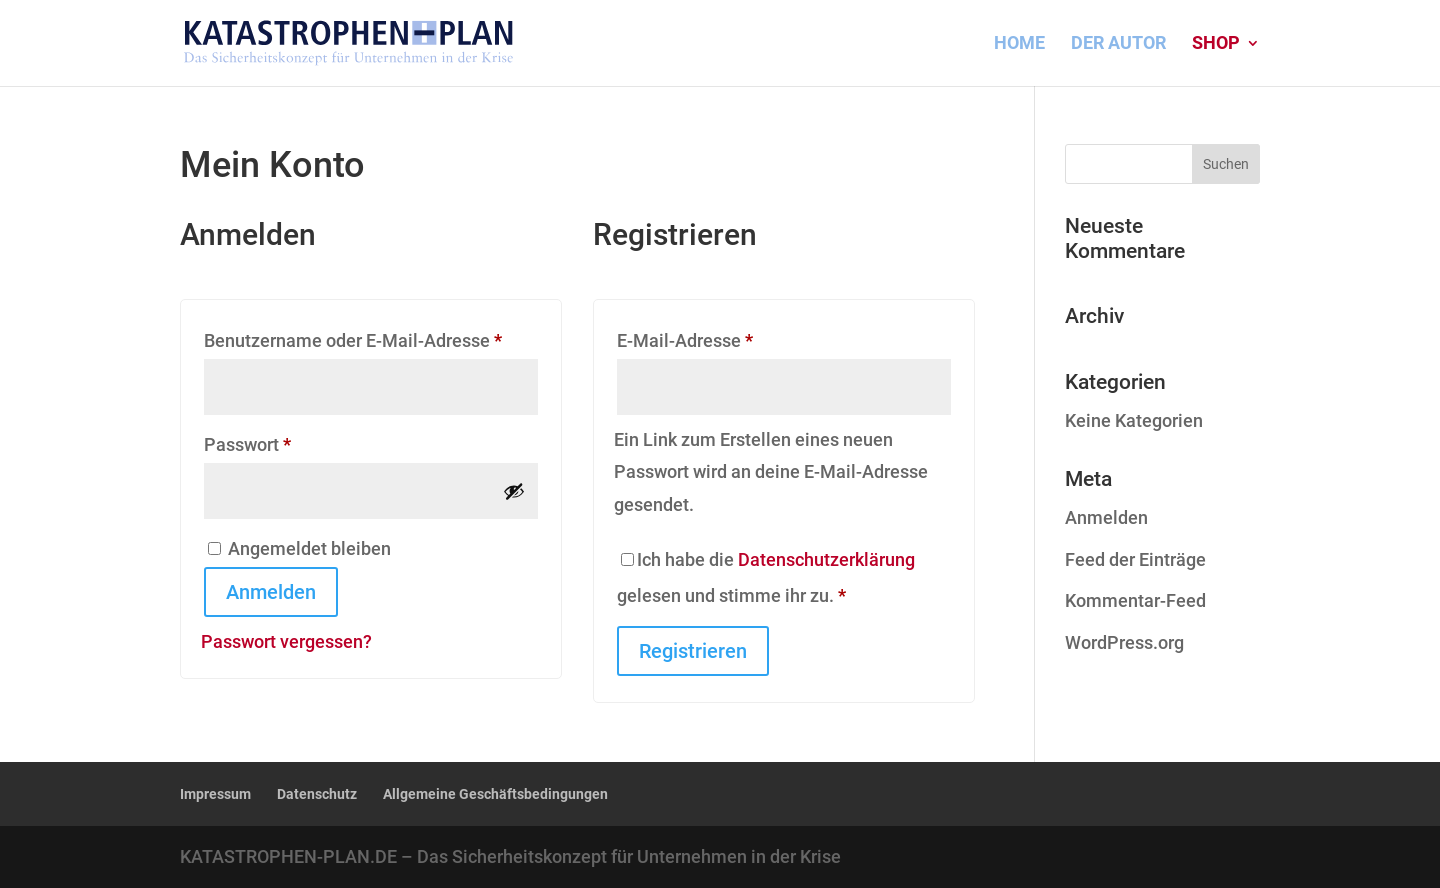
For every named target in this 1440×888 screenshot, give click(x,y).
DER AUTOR (1118, 44)
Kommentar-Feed (1135, 600)
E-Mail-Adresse (731, 337)
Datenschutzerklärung (826, 559)
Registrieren (693, 651)
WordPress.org (1124, 642)
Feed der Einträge (1135, 559)
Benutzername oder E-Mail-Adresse (371, 337)
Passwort (293, 441)
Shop (1216, 44)
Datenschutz (317, 794)
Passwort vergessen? (286, 641)
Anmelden (271, 592)
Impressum (215, 794)
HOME (1019, 44)
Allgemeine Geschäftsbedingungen (495, 794)
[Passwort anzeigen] (514, 491)
